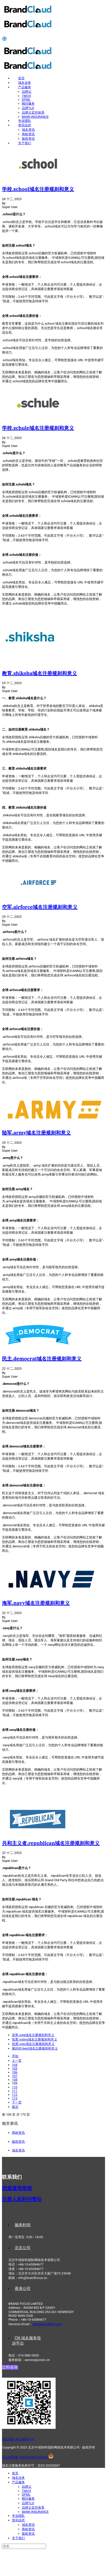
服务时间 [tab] (23, 2225)
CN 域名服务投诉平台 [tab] (26, 2341)
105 (14, 2068)
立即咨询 (10, 2367)
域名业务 (24, 83)
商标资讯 (28, 134)
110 (14, 2087)
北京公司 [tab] (23, 2247)
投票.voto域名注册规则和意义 (33, 2044)
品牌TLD (28, 108)
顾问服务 (28, 103)
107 (14, 2076)
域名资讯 (28, 129)
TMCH (26, 96)
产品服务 (24, 87)
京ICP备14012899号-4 (18, 2439)
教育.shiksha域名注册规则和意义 (39, 673)
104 (14, 2065)
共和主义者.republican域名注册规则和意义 (51, 1843)
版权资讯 (28, 138)
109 (14, 2083)
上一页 (17, 2060)
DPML (26, 99)
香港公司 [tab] (23, 2288)
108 (14, 2080)
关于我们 (24, 143)
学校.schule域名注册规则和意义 (38, 428)
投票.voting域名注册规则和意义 (34, 2039)
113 (14, 2098)
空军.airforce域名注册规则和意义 (39, 907)
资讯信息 (24, 125)
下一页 (17, 2102)
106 (14, 2072)
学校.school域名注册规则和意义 (38, 189)
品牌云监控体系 (33, 112)
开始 (15, 2056)
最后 (15, 2107)
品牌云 (27, 91)
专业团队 (24, 121)
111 (14, 2091)
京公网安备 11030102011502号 (25, 2457)
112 (14, 2094)
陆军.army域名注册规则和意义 (36, 1132)
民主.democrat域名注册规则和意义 (41, 1358)
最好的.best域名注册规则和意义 (35, 2048)
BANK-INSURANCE (35, 117)
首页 (21, 78)
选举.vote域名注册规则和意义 (33, 2035)
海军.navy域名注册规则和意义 (36, 1603)
